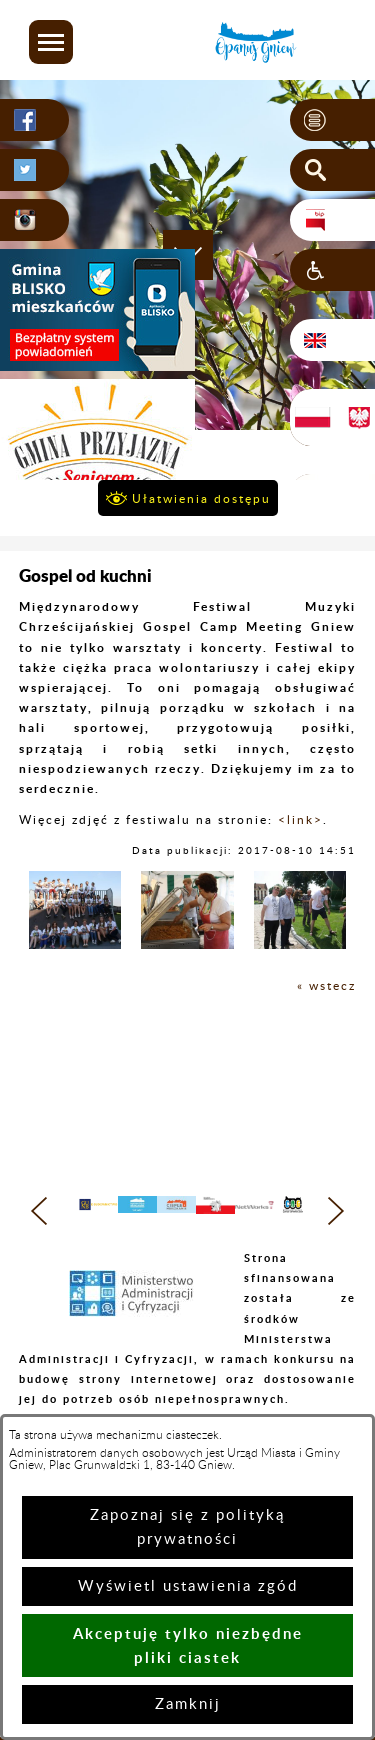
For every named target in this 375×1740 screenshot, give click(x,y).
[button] (51, 42)
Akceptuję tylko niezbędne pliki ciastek (188, 1645)
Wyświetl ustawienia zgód (188, 1586)
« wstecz (326, 986)
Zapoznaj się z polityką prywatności (187, 1527)
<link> (300, 820)
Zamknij (188, 1704)
